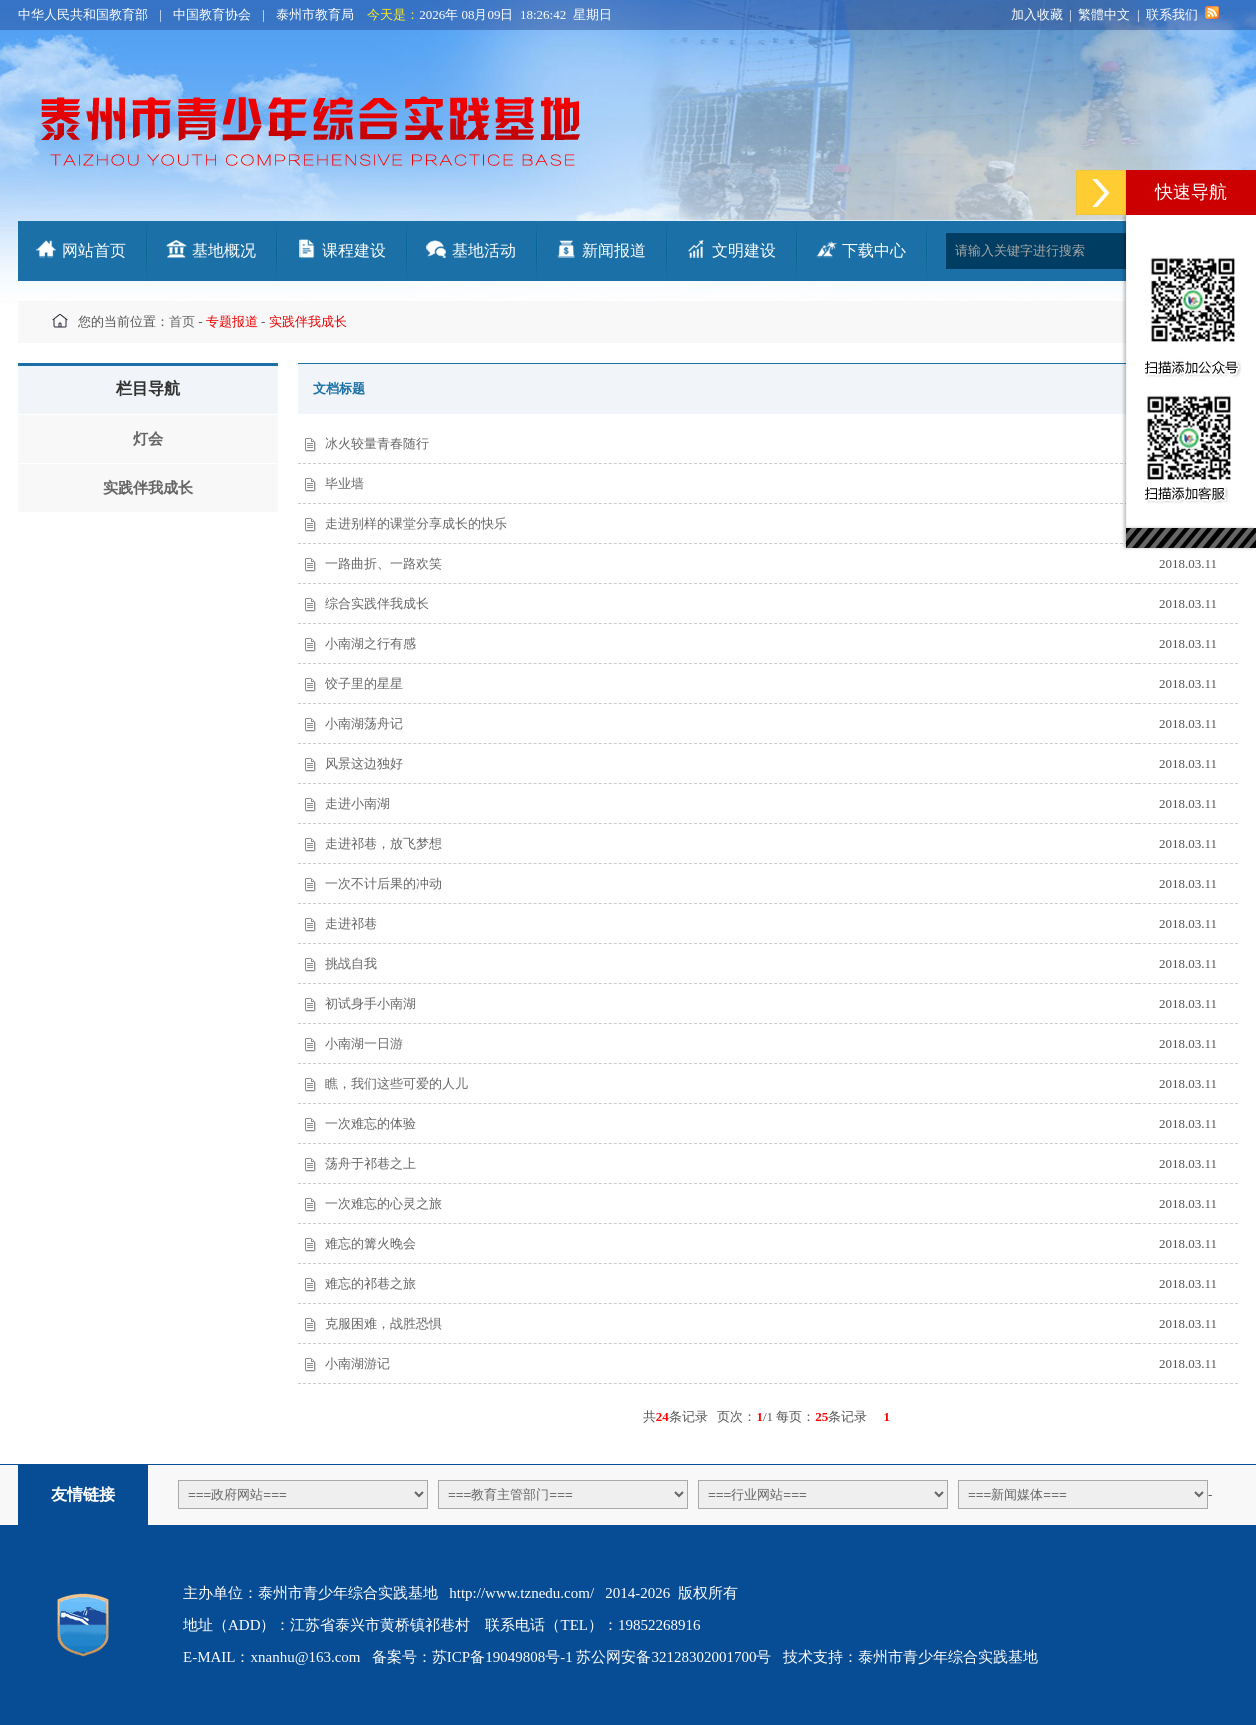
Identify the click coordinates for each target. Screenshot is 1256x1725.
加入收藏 (1037, 14)
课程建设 (354, 250)
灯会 (148, 439)
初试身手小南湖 (370, 1003)
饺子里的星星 (364, 683)
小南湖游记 (357, 1363)
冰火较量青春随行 (377, 443)
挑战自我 (351, 963)
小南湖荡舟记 (364, 723)
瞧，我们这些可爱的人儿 (396, 1083)
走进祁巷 (351, 923)
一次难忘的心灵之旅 (383, 1203)
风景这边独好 (364, 763)
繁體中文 (1104, 14)
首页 (182, 321)
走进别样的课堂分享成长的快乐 (416, 523)
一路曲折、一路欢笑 (383, 563)
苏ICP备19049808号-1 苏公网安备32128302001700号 (602, 1657)
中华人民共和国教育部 (83, 14)
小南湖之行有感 (370, 643)
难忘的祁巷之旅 (370, 1283)
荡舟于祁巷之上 (370, 1163)
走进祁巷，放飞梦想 (383, 843)
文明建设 (744, 250)
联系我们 (1172, 14)
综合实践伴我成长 (377, 603)
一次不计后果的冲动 (383, 883)
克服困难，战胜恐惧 (383, 1323)
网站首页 (94, 250)
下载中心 (874, 250)
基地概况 (224, 250)
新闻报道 (614, 250)
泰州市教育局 (315, 14)
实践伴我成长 (148, 488)
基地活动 (484, 250)
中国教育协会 (212, 14)
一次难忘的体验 (370, 1123)
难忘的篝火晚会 (370, 1243)
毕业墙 (344, 483)
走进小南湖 (357, 803)
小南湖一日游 (364, 1043)
